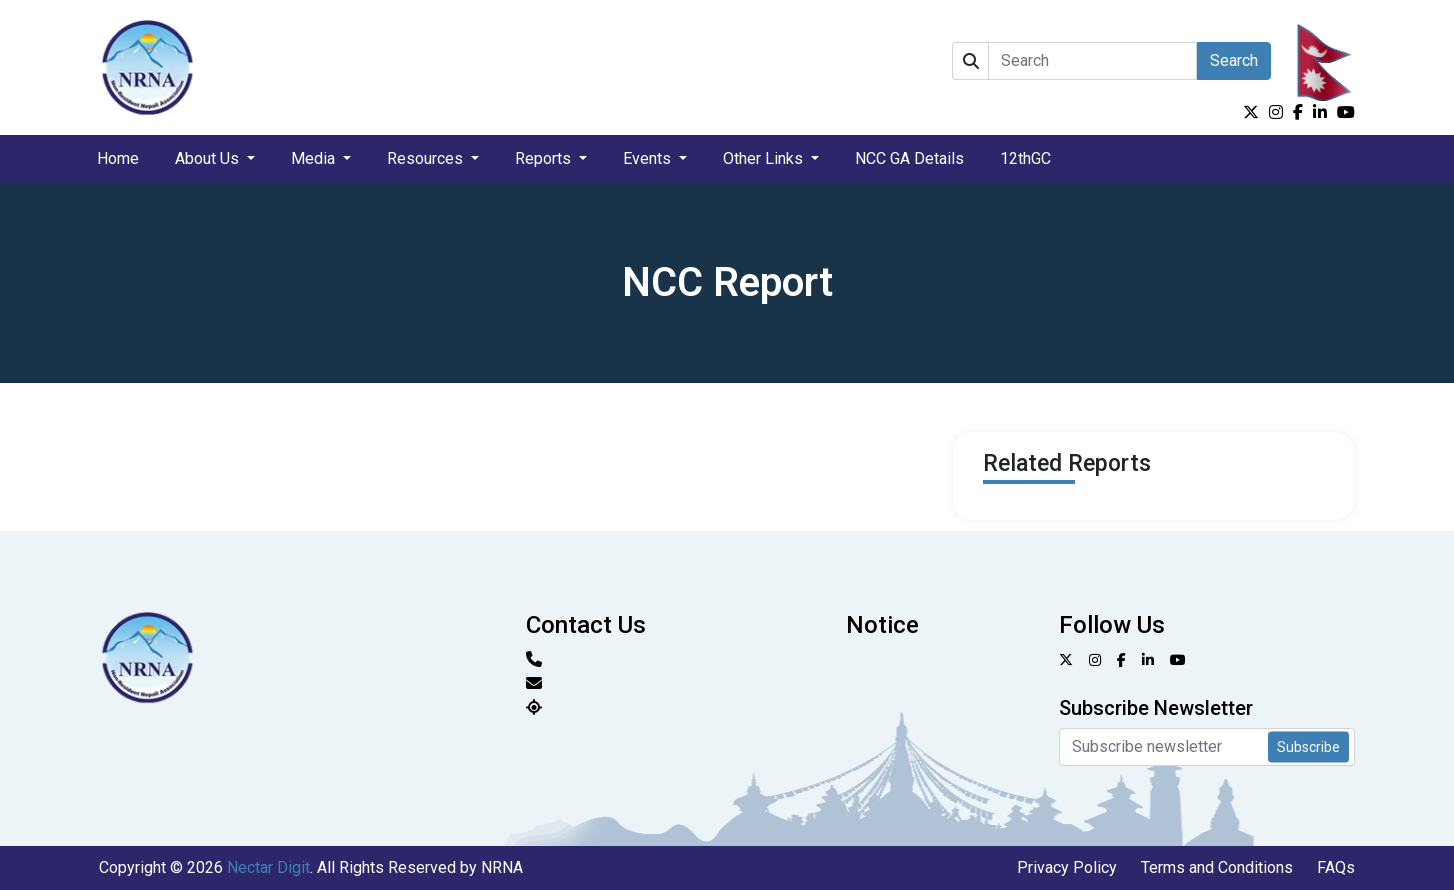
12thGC (1025, 158)
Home (118, 158)
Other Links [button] (765, 158)
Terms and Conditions (1217, 867)
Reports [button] (545, 158)
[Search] (1092, 61)
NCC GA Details (909, 158)
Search (1234, 60)
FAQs (1336, 867)
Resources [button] (427, 158)
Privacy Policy (1067, 867)
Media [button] (315, 158)
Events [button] (649, 158)
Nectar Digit (268, 867)
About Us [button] (209, 158)
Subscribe (1308, 746)
